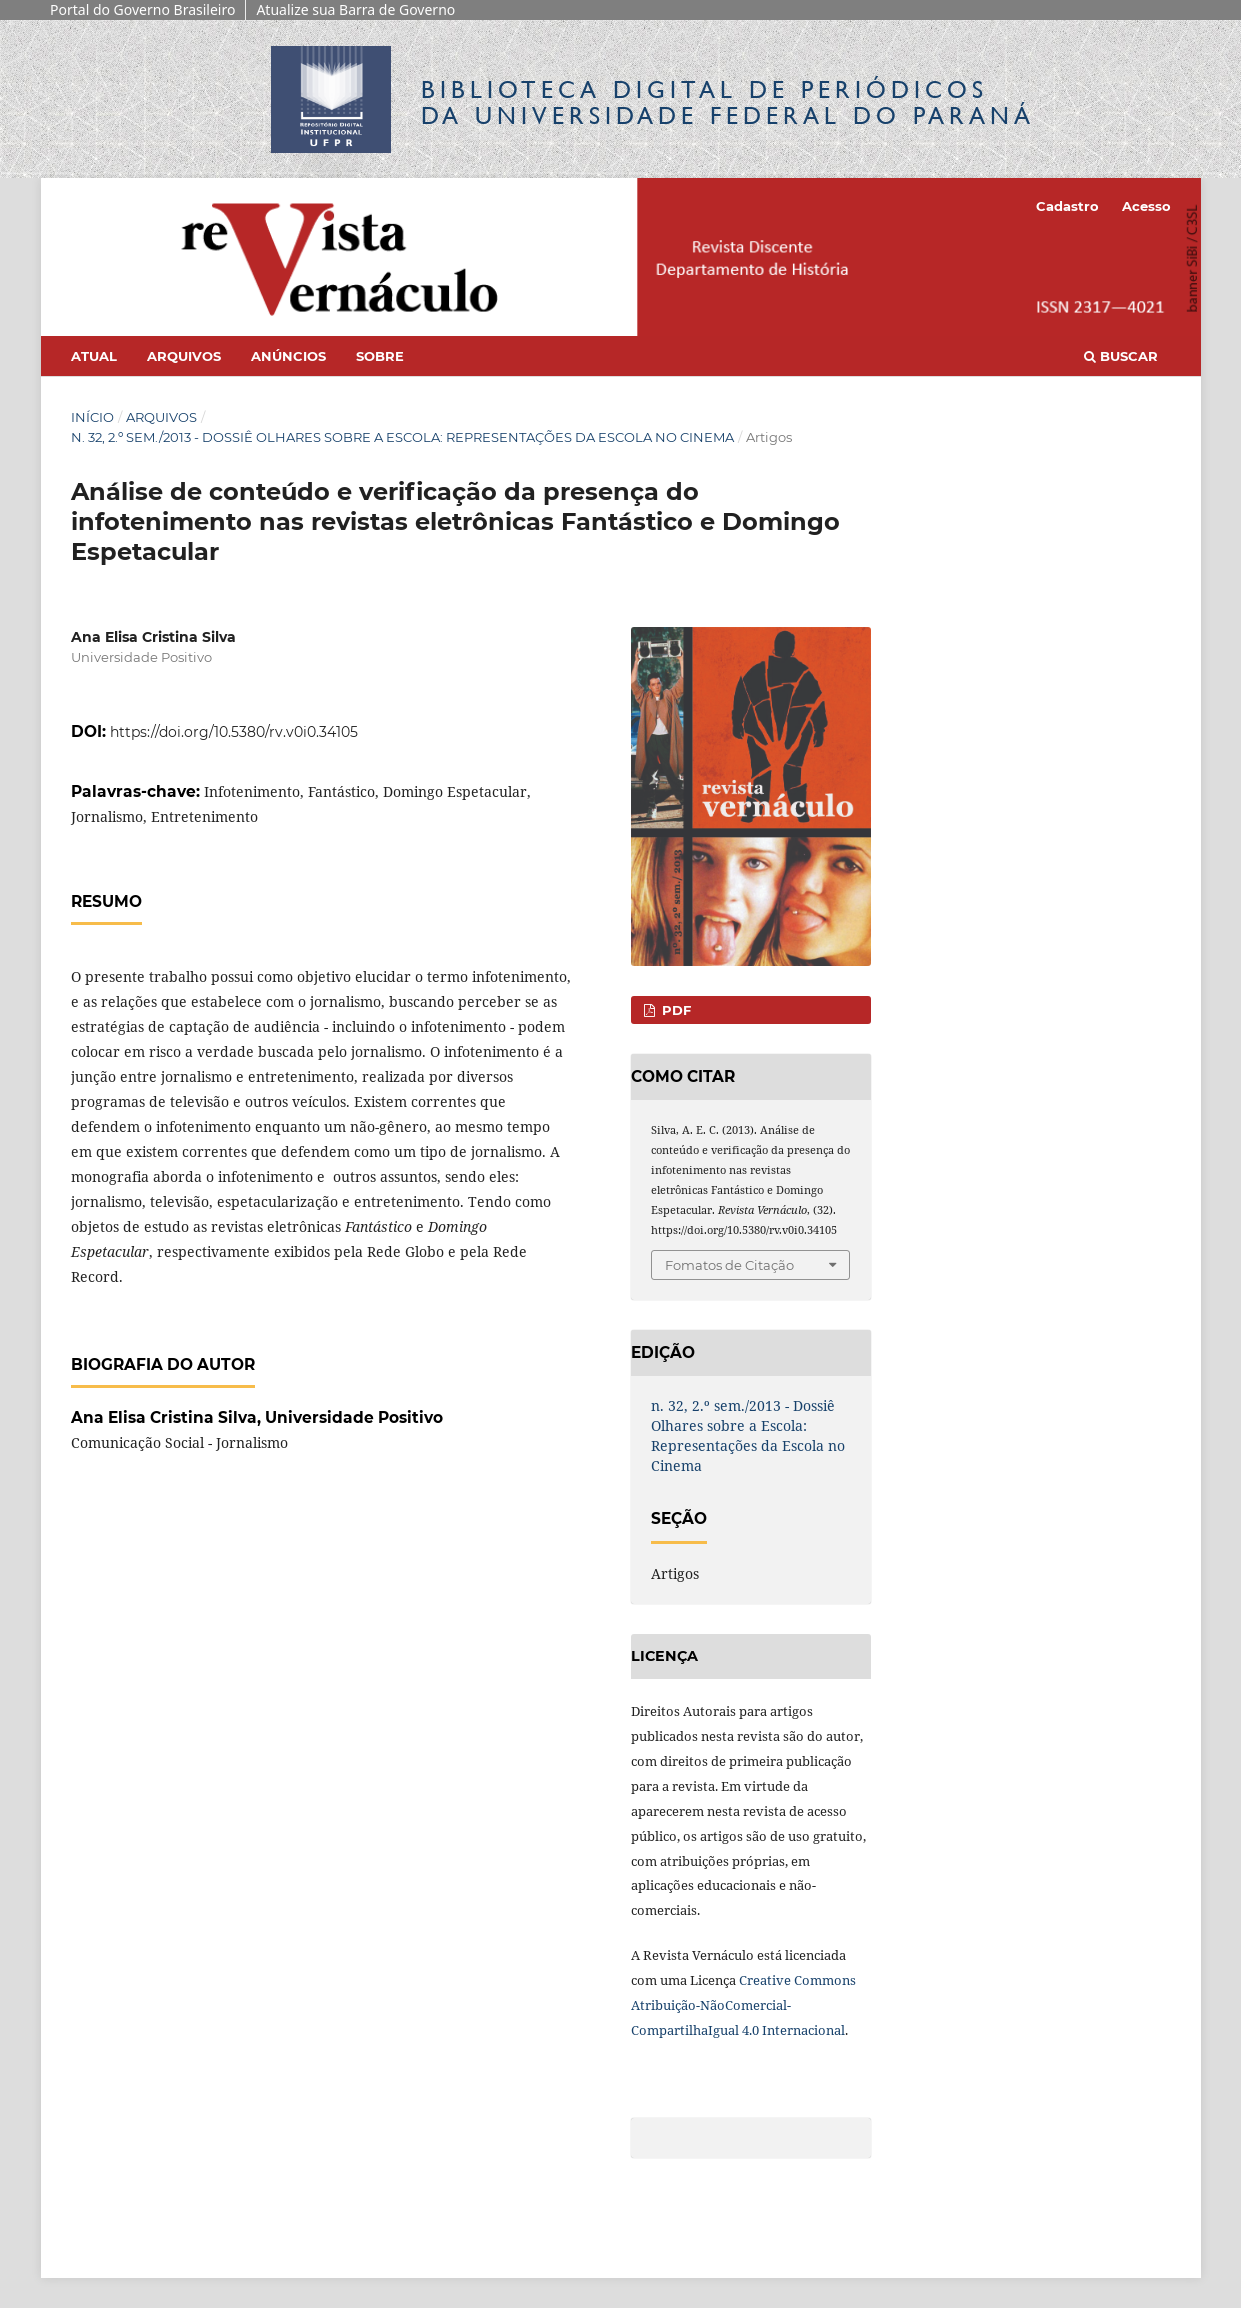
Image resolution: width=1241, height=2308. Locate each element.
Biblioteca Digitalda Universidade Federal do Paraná (728, 102)
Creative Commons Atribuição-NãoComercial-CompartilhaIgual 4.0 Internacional (743, 2005)
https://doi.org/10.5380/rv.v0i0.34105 (234, 732)
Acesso (1146, 206)
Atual (94, 356)
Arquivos (184, 356)
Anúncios (288, 356)
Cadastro (1067, 206)
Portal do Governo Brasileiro (142, 9)
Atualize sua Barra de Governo (355, 9)
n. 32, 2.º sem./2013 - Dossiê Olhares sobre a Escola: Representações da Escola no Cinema (402, 437)
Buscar (1121, 356)
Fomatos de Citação (729, 1265)
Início (92, 417)
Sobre (380, 356)
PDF (674, 1010)
